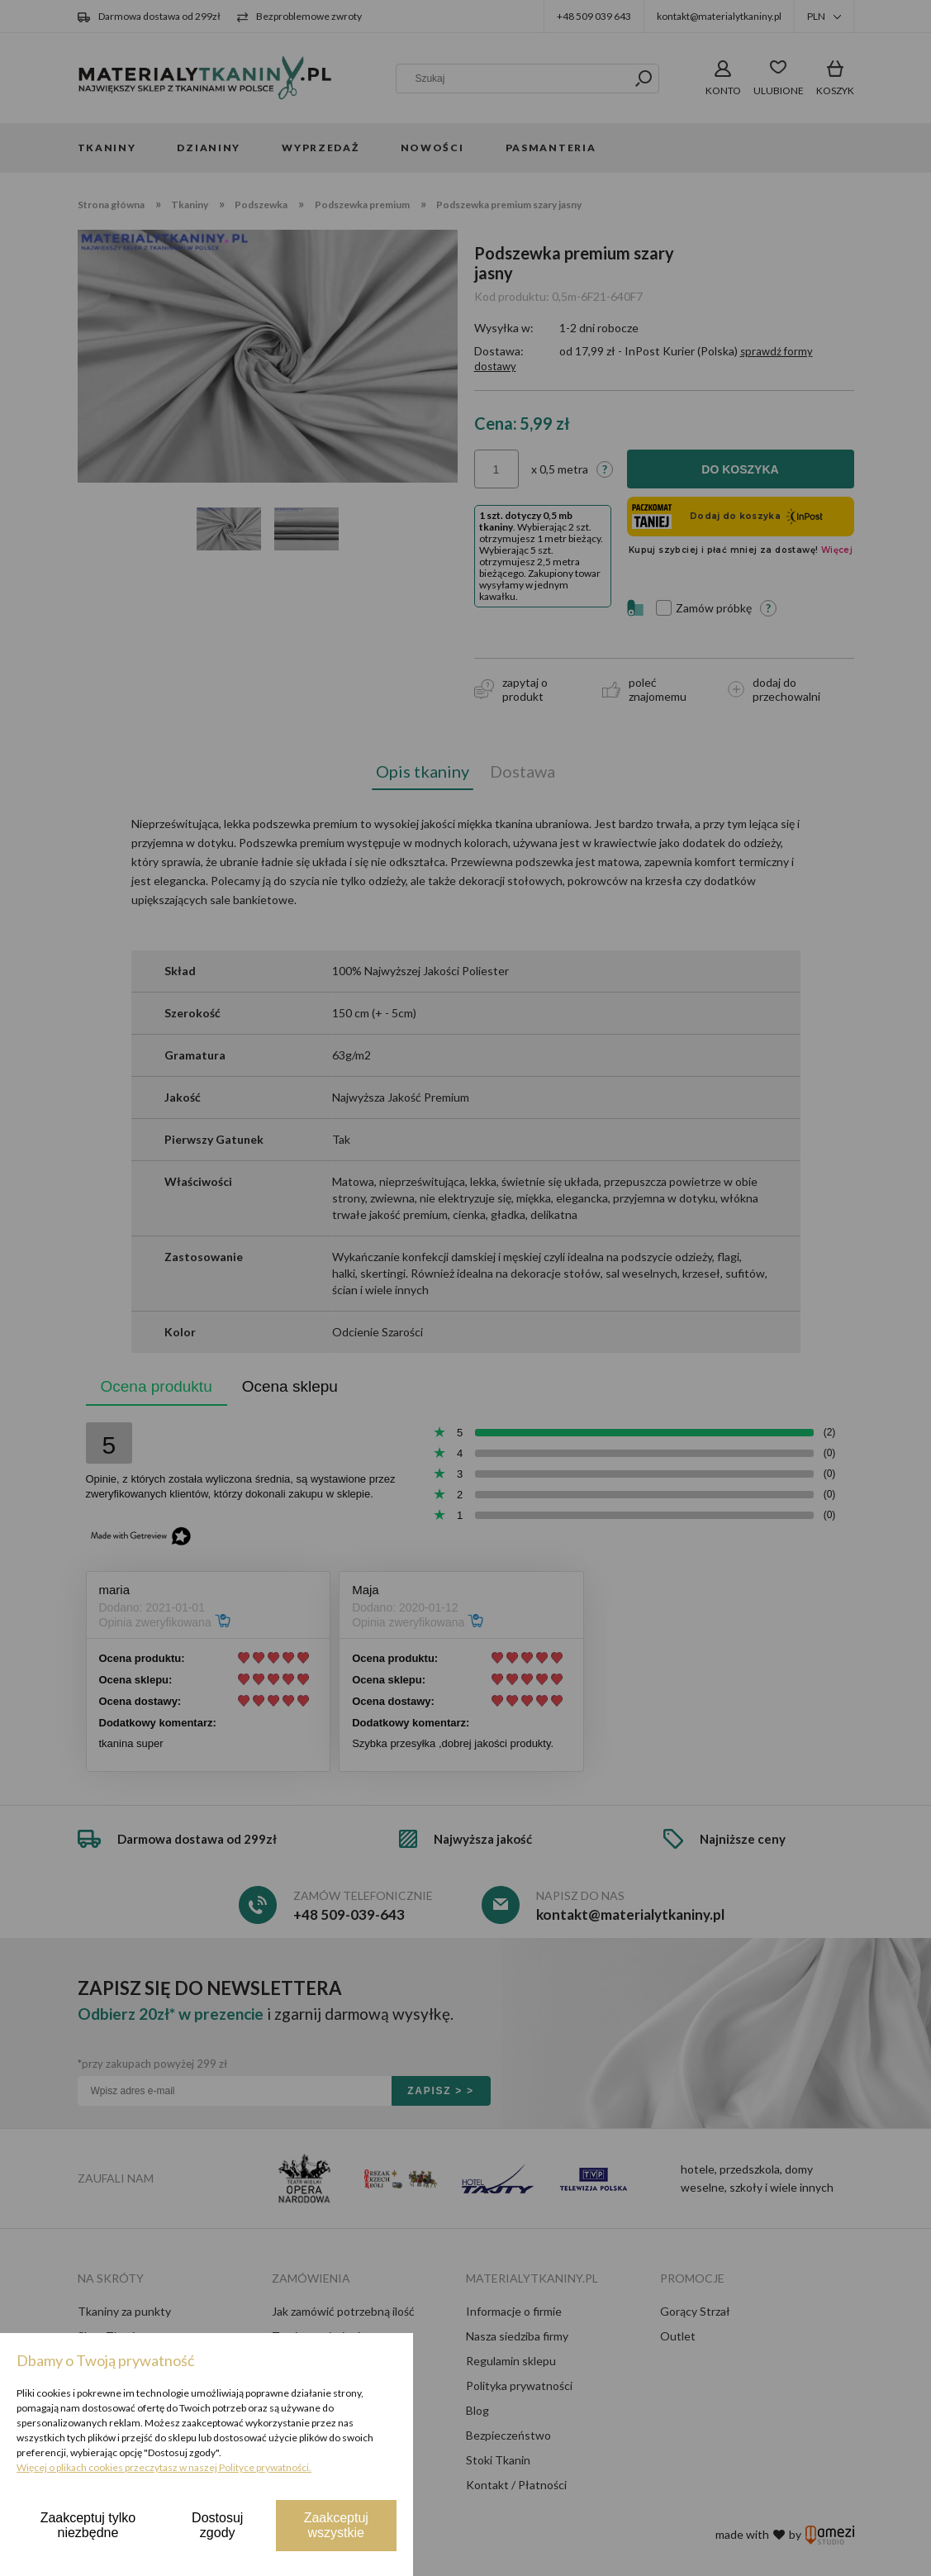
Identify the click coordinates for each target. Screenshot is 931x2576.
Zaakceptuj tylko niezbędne (88, 2525)
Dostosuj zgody (217, 2525)
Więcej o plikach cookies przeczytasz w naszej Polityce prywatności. (164, 2467)
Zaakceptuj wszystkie (336, 2525)
